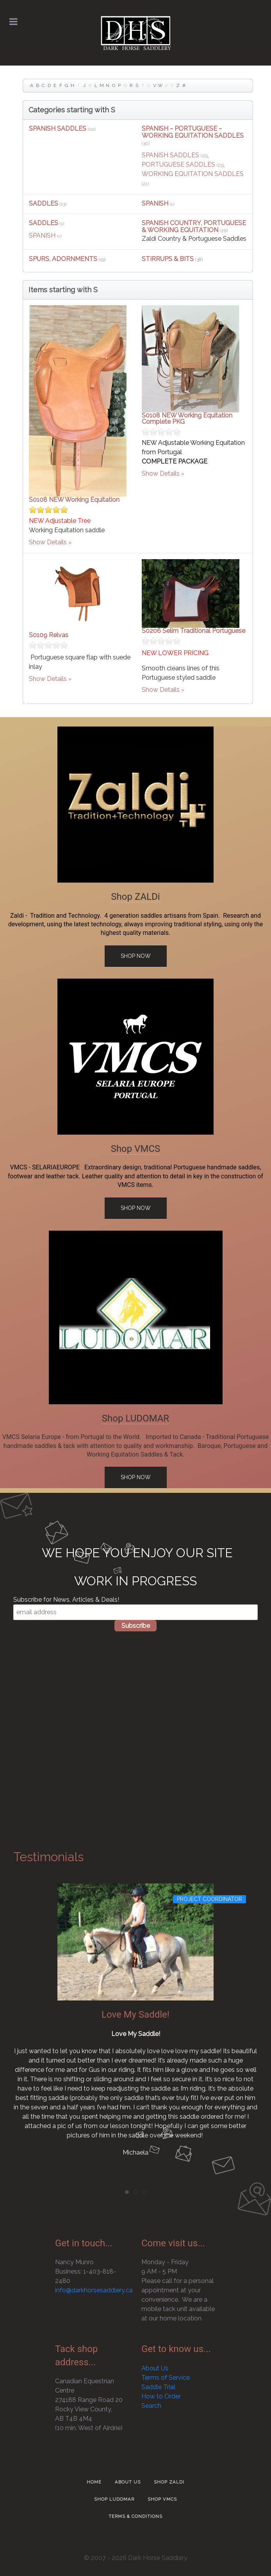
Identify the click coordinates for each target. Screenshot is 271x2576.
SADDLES (43, 203)
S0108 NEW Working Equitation (74, 499)
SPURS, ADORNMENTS (63, 259)
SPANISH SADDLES (57, 128)
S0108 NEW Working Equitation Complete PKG (187, 418)
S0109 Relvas (48, 635)
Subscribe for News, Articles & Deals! (66, 1599)
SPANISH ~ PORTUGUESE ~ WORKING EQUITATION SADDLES (193, 132)
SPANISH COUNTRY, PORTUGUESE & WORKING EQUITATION (194, 226)
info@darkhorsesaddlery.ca (94, 2290)
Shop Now (136, 956)
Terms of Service (165, 2377)
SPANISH (155, 203)
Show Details (48, 542)
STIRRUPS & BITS (168, 259)
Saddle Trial (158, 2387)
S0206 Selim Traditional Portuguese (193, 630)
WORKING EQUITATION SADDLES (193, 174)
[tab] (127, 2192)
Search (151, 2405)
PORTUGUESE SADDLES (178, 164)
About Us (154, 2368)
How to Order (161, 2396)
